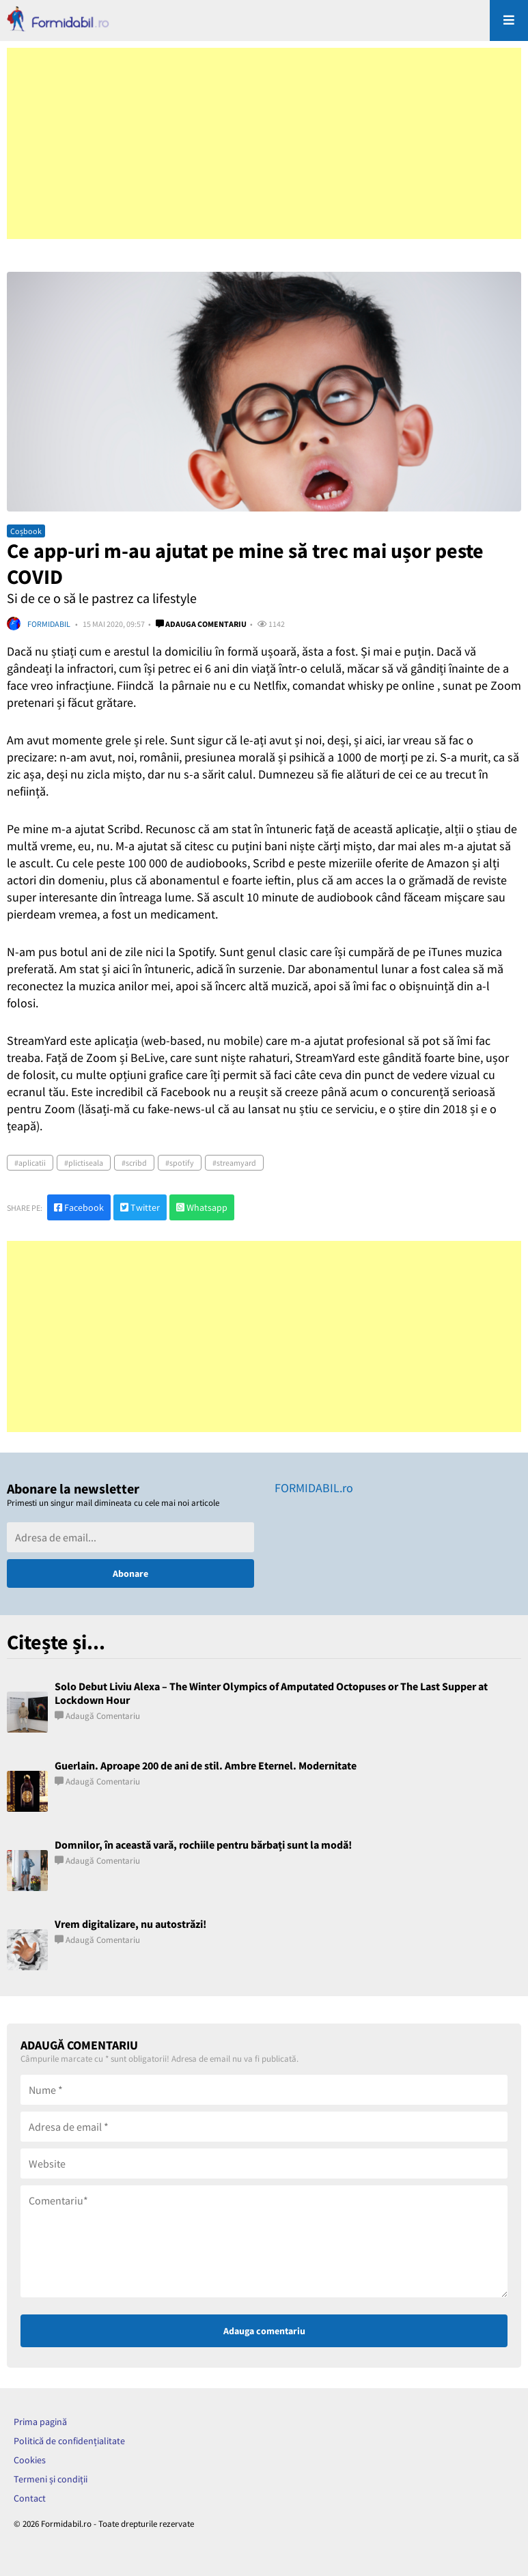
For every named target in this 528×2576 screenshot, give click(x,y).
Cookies (30, 2460)
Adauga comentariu (201, 624)
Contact (30, 2498)
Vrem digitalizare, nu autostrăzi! (130, 1924)
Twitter (140, 1207)
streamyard (236, 1163)
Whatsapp (201, 1207)
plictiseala (85, 1163)
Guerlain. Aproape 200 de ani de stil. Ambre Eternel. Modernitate (206, 1765)
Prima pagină (40, 2422)
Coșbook (26, 531)
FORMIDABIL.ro (314, 1488)
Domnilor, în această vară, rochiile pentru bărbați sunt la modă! (203, 1844)
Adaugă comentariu (103, 1716)
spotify (181, 1163)
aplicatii (32, 1163)
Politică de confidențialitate (69, 2441)
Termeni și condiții (50, 2479)
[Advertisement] (264, 143)
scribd (136, 1163)
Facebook (79, 1207)
